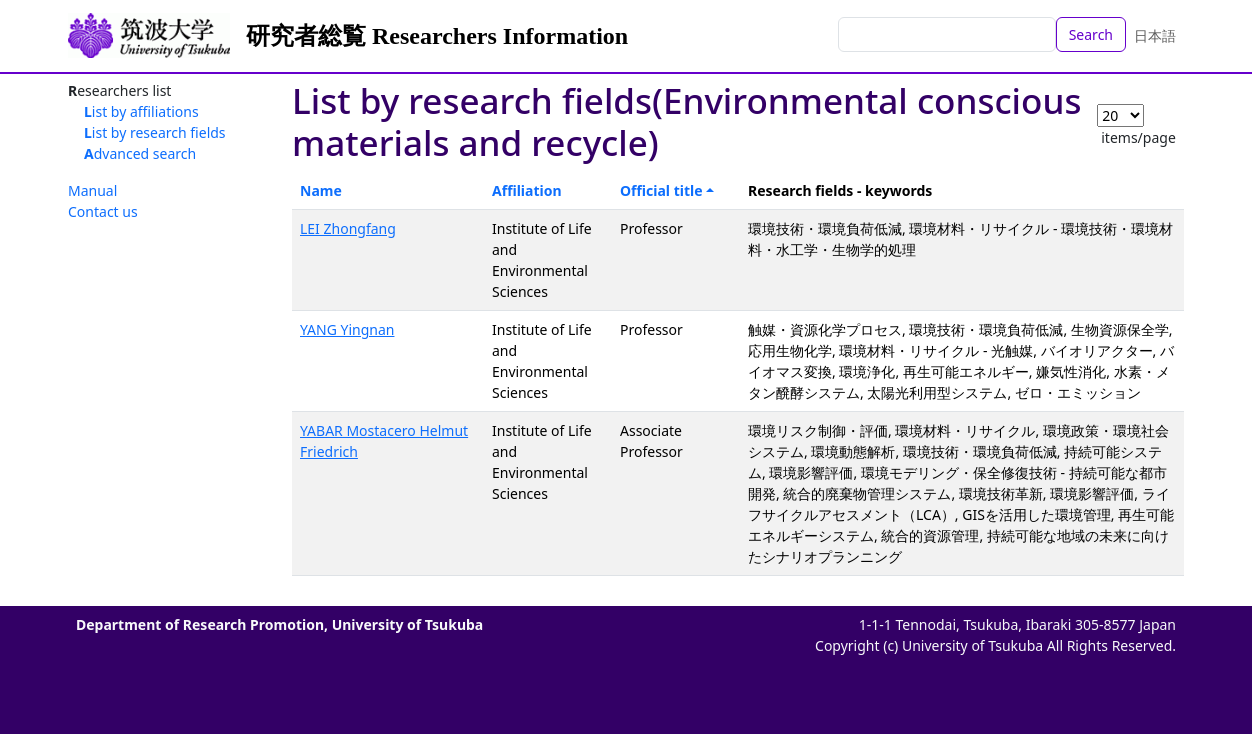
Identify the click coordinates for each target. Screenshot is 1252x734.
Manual (92, 190)
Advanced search (140, 153)
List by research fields (155, 132)
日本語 (1155, 35)
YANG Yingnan (347, 329)
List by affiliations (141, 111)
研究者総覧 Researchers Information (437, 36)
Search (1091, 34)
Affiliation (527, 190)
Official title (661, 190)
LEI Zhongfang (348, 228)
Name (321, 190)
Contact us (103, 211)
